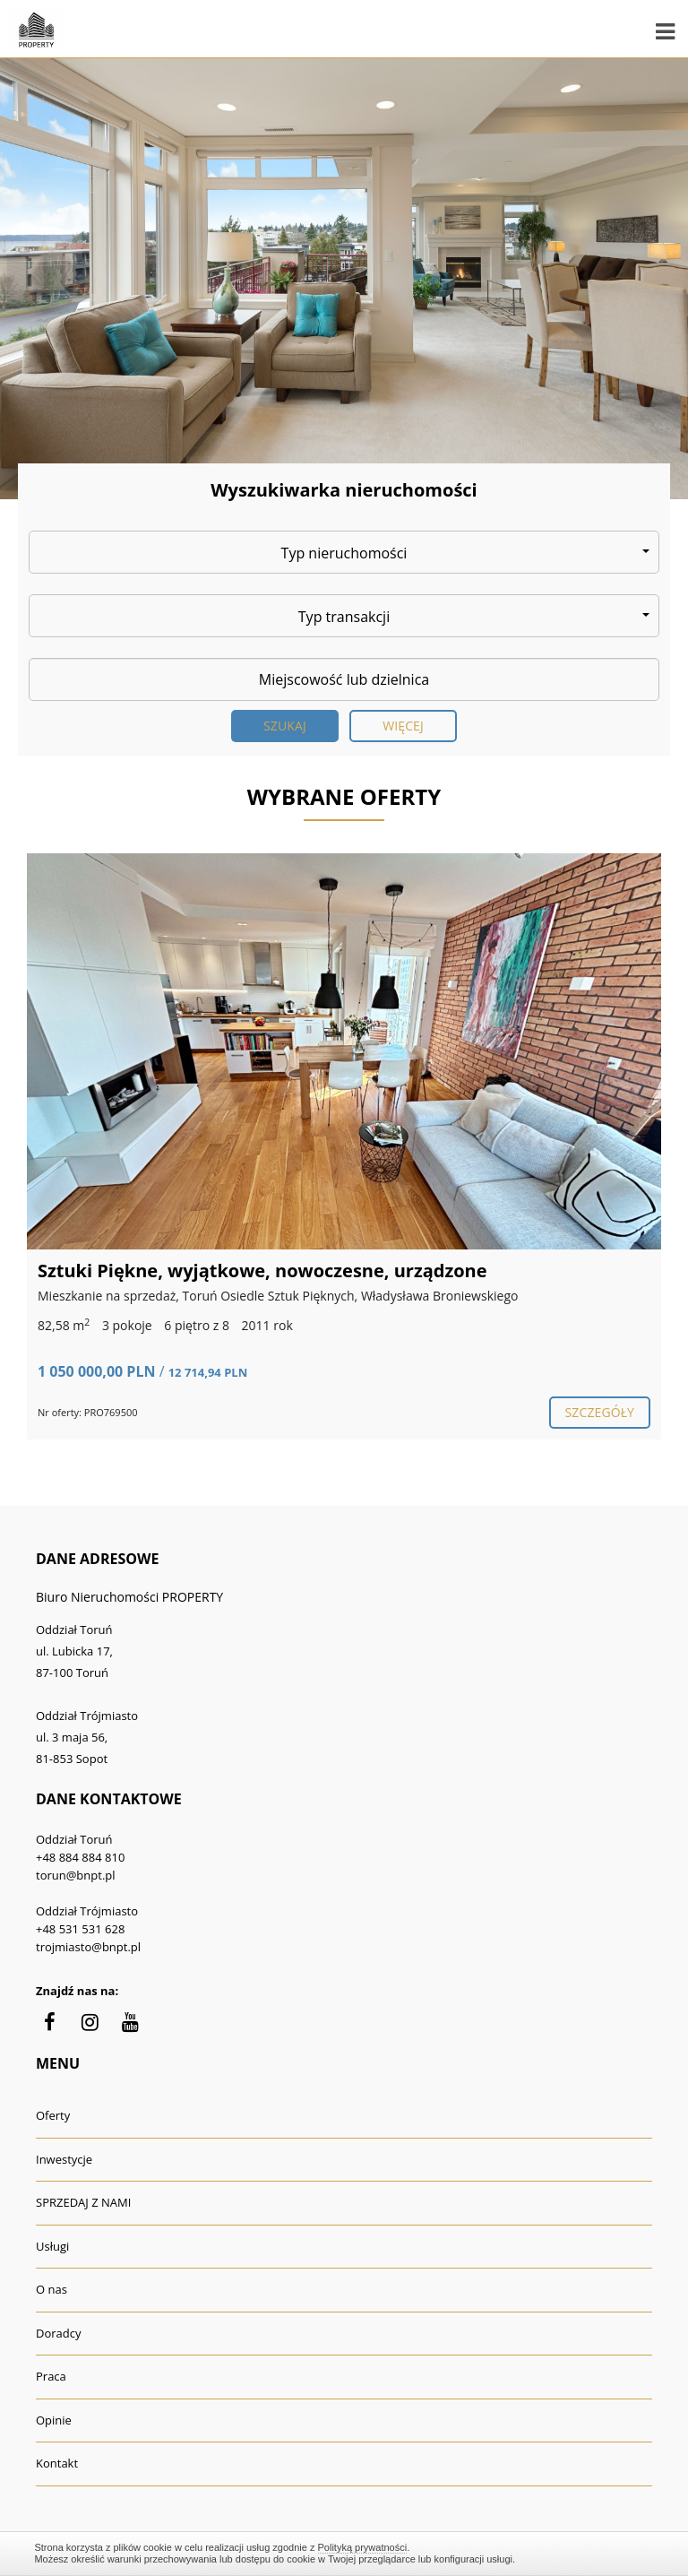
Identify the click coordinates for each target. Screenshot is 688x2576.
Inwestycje (64, 2159)
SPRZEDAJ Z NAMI (83, 2202)
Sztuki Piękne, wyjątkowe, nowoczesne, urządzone (262, 1270)
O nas (51, 2289)
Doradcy (58, 2333)
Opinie (54, 2420)
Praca (51, 2376)
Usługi (52, 2246)
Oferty (53, 2115)
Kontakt (57, 2463)
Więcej (403, 725)
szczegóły (599, 1412)
